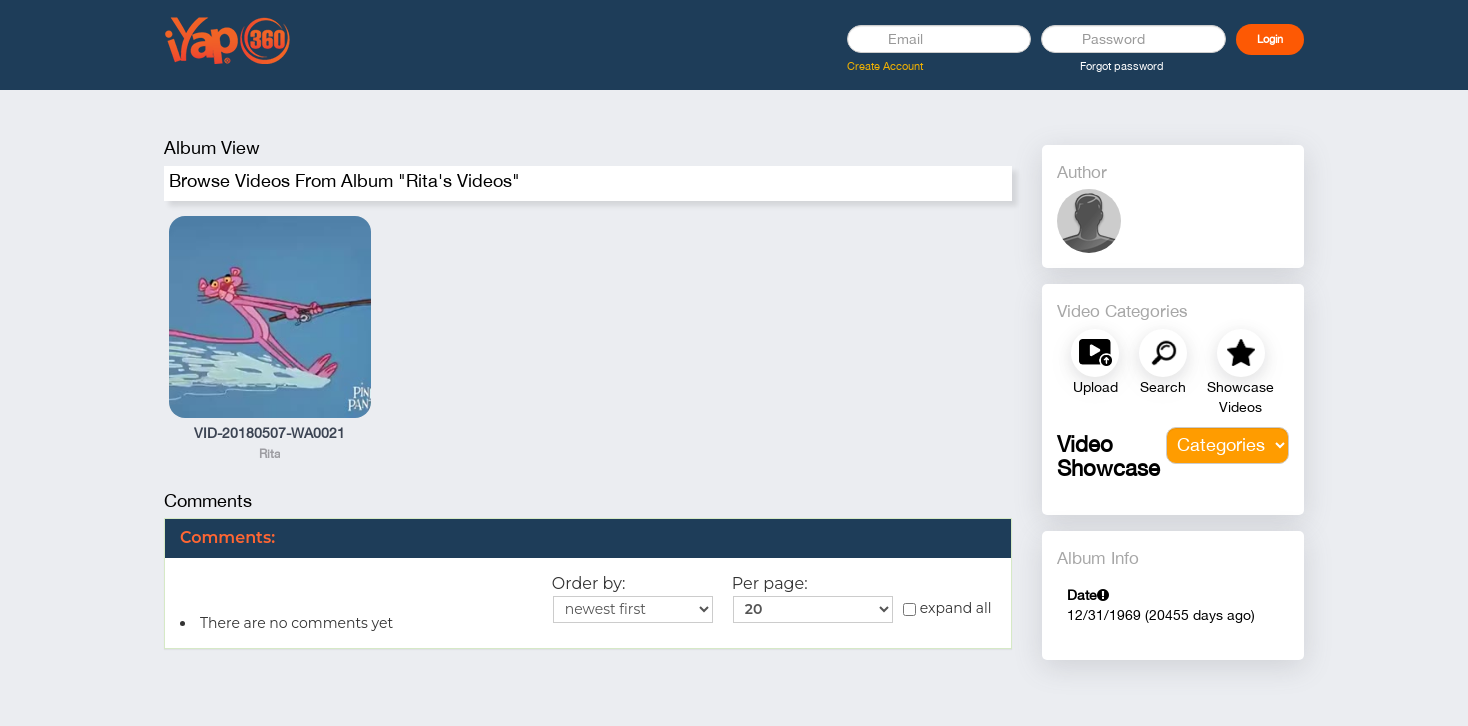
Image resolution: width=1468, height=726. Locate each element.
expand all (947, 608)
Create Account (885, 66)
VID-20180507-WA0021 (269, 433)
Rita (269, 454)
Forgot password (1122, 66)
